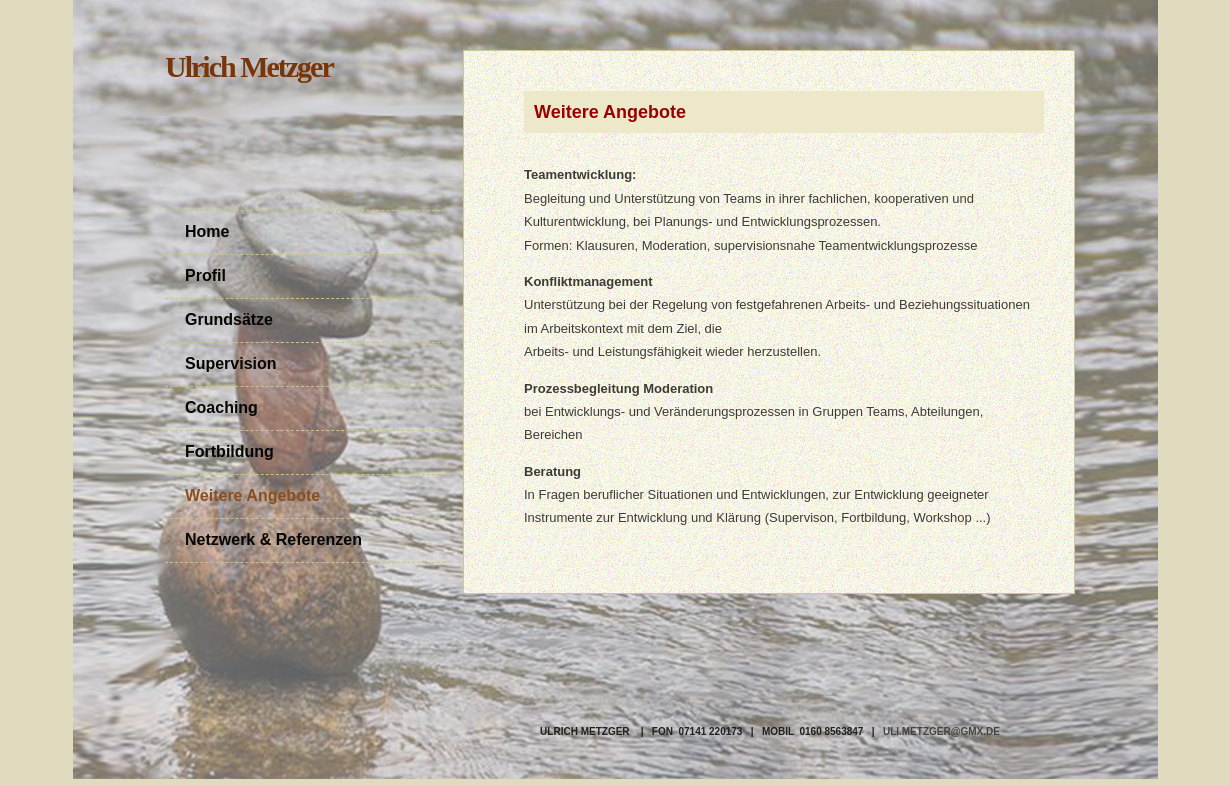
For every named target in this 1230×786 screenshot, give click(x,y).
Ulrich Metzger (249, 66)
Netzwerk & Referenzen (273, 539)
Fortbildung (229, 451)
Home (207, 231)
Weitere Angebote (252, 495)
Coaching (221, 407)
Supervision (231, 363)
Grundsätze (229, 319)
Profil (205, 275)
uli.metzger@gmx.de (941, 731)
